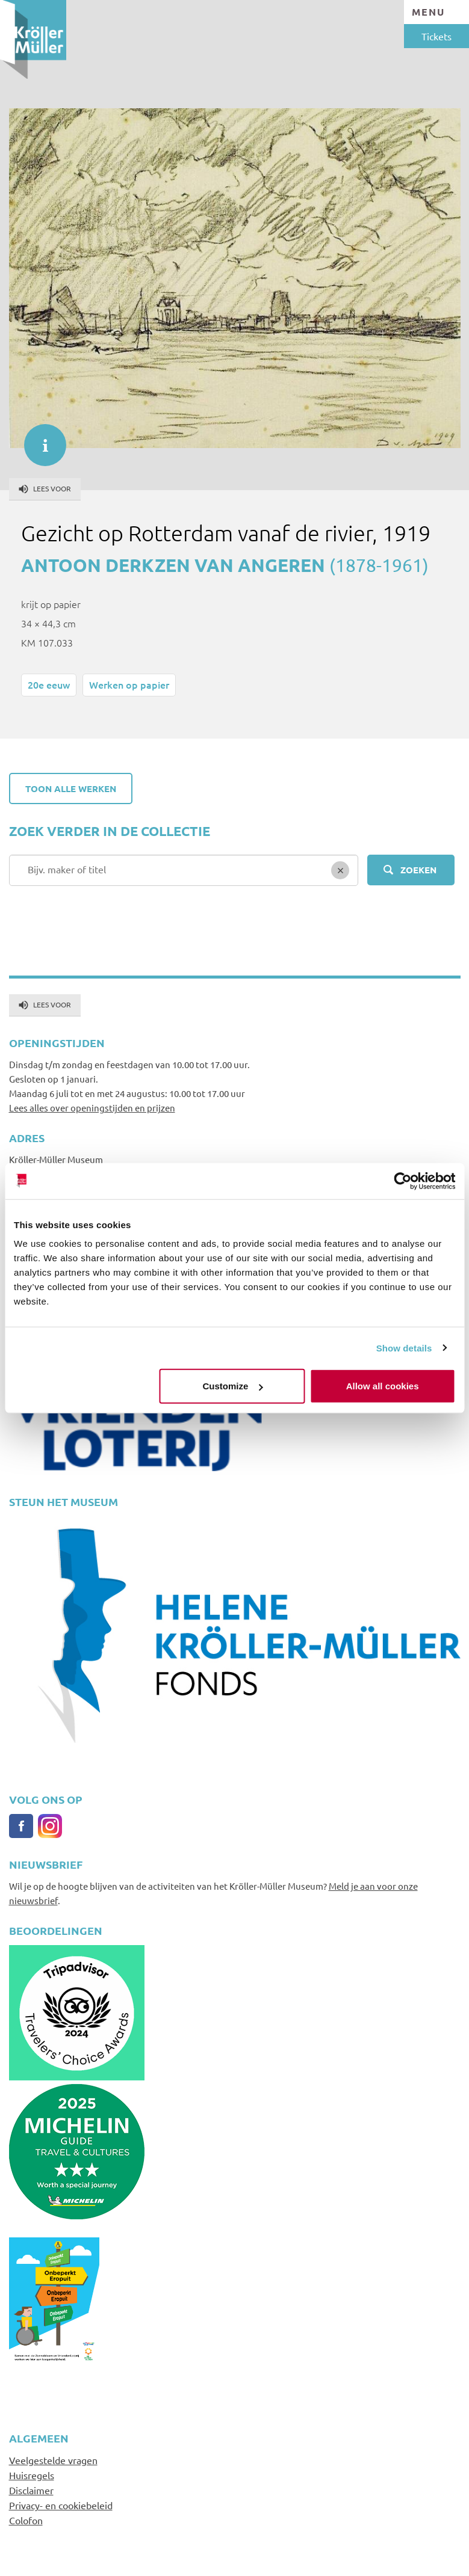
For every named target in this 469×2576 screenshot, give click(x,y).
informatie (39, 439)
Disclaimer (31, 2490)
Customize (233, 1386)
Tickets (436, 36)
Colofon (26, 2520)
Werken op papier (129, 684)
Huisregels (31, 2475)
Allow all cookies (382, 1386)
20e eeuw (49, 684)
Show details (404, 1347)
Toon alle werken (70, 788)
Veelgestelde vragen (53, 2460)
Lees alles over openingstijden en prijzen (92, 1107)
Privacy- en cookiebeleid (61, 2505)
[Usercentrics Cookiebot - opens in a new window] (402, 1181)
